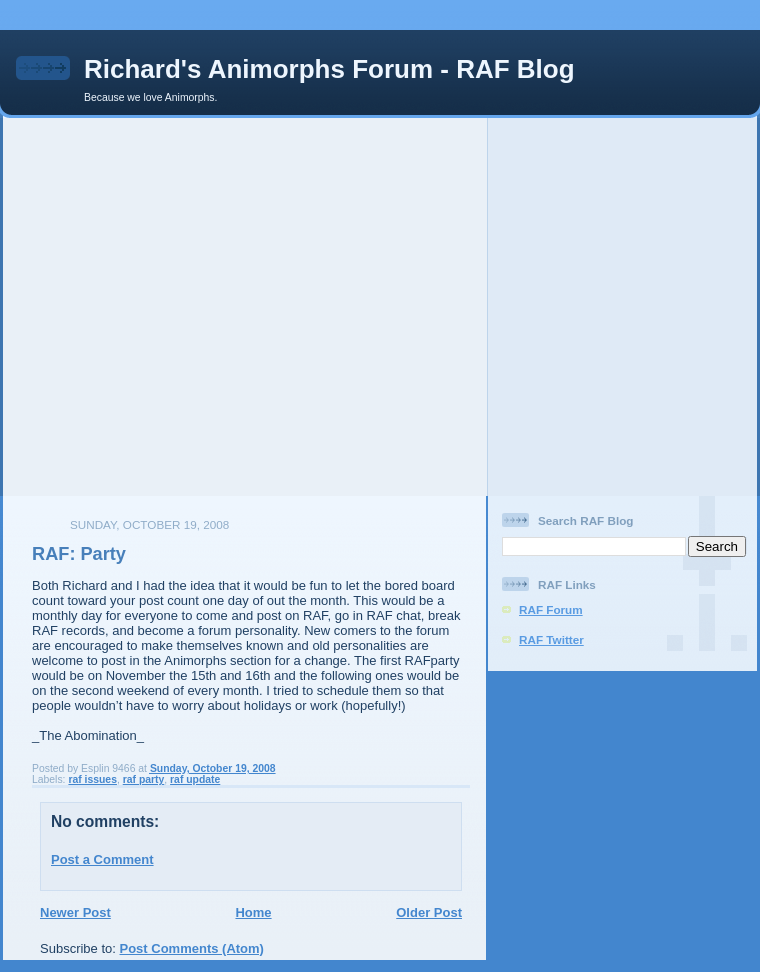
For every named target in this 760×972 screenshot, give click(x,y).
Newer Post (75, 912)
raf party (144, 779)
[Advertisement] (187, 305)
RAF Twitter (551, 639)
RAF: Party (79, 554)
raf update (195, 779)
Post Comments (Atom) (192, 948)
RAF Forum (551, 609)
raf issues (92, 779)
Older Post (429, 912)
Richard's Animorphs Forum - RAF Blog (329, 69)
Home (253, 912)
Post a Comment (102, 859)
